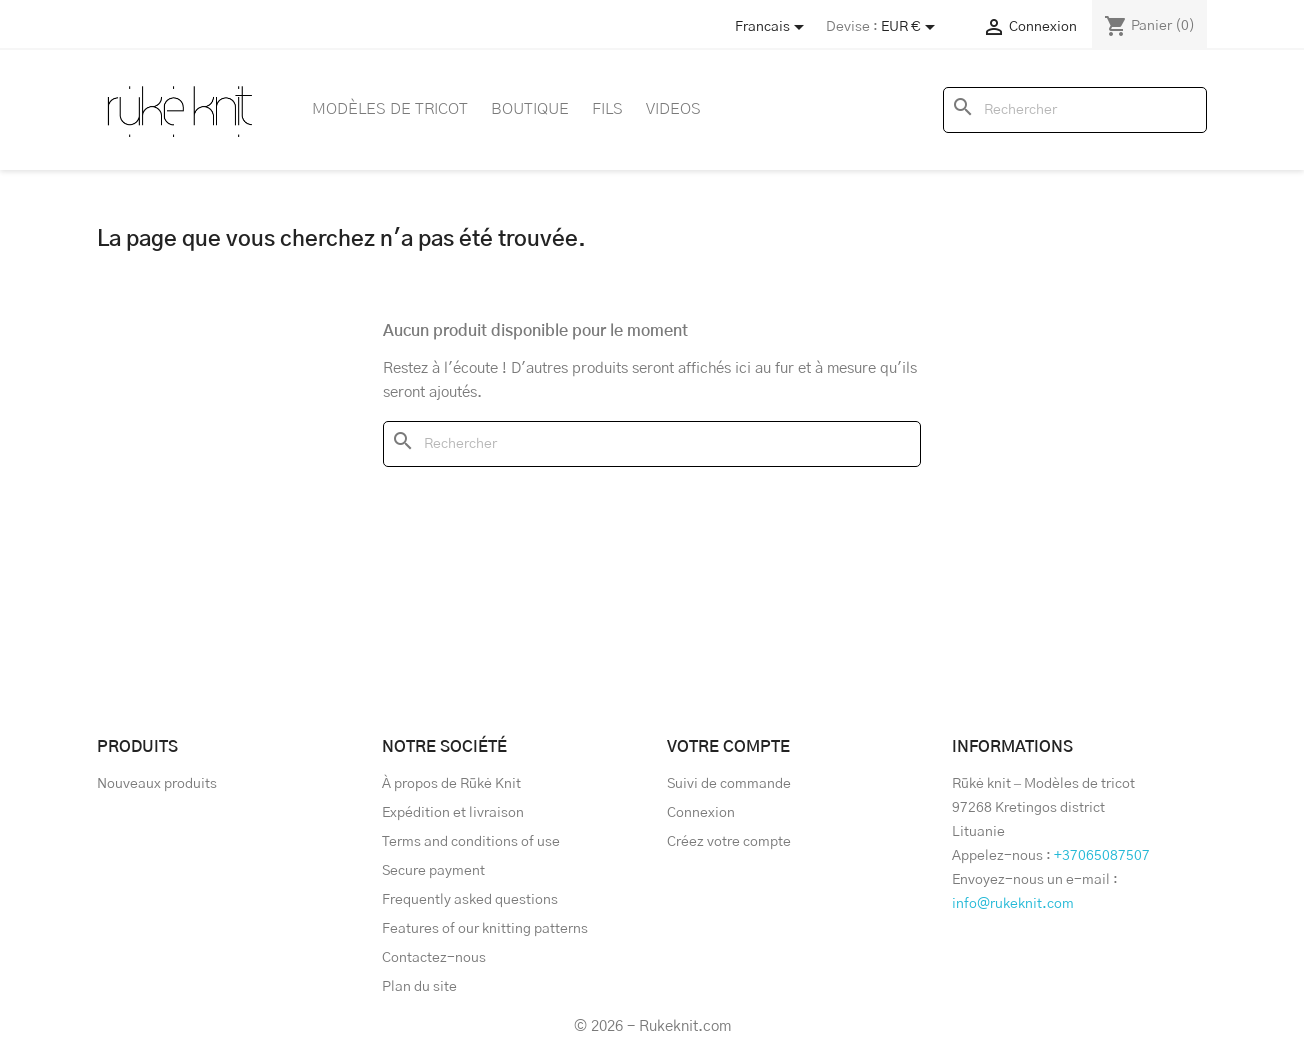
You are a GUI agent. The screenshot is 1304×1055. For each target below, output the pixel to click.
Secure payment (433, 871)
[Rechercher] (1075, 110)
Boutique (530, 109)
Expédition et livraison (453, 813)
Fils (607, 109)
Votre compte (728, 747)
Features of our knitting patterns (485, 929)
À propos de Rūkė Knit (451, 784)
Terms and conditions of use (471, 842)
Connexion (701, 813)
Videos (673, 109)
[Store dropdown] (773, 27)
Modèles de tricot (390, 109)
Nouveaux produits (157, 784)
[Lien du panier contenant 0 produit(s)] (1149, 26)
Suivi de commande (729, 784)
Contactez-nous (434, 958)
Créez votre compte (729, 842)
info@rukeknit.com (1013, 904)
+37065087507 (1102, 856)
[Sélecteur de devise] (911, 27)
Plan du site (419, 987)
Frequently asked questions (470, 900)
